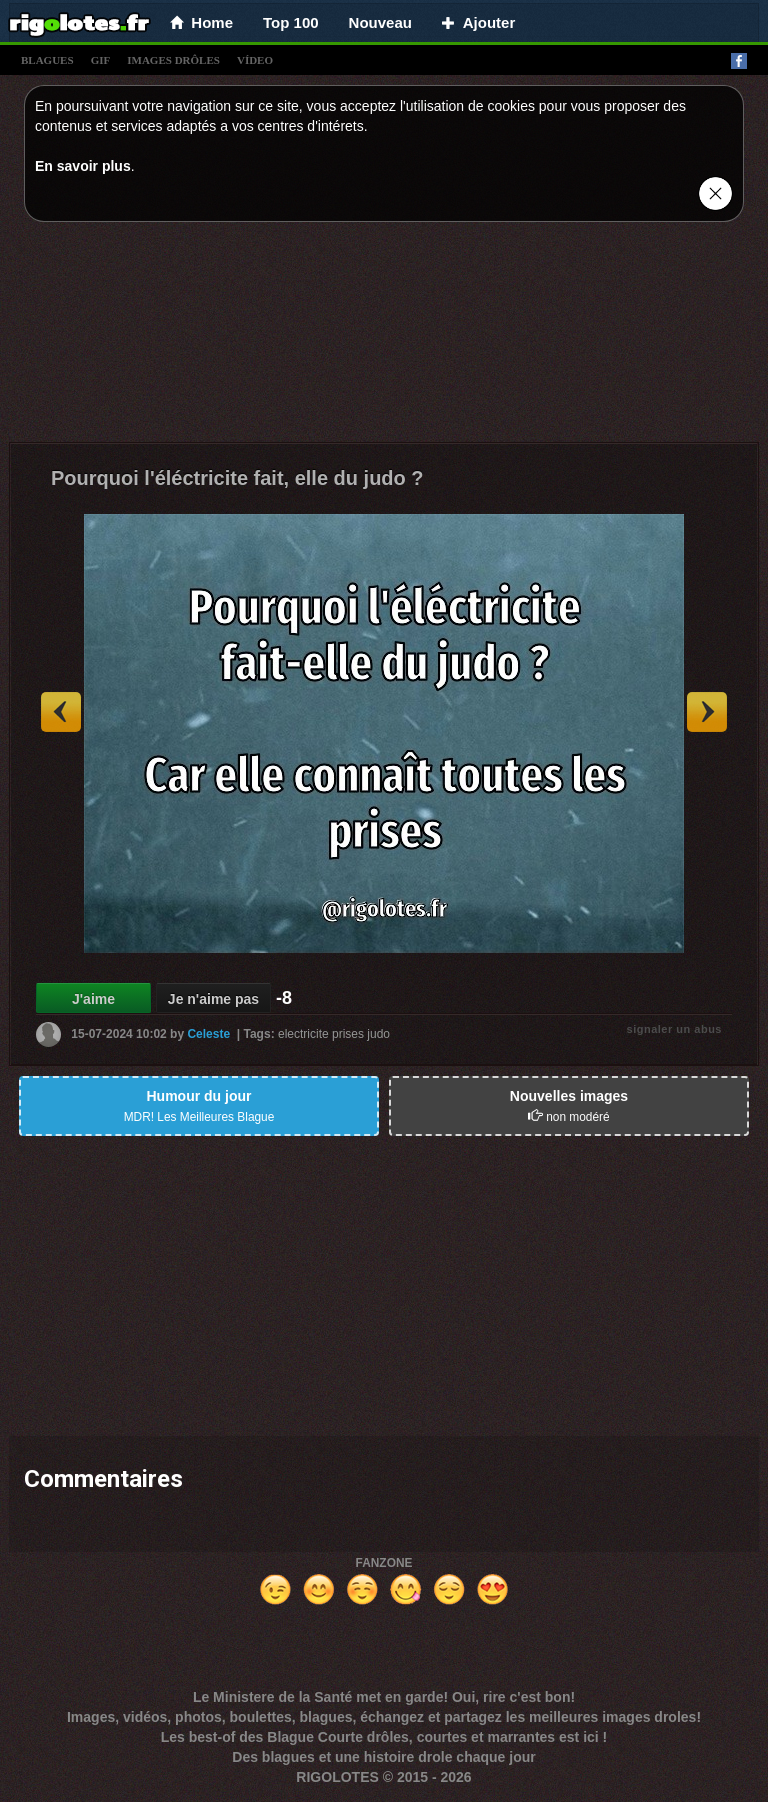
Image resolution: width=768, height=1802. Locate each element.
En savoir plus (83, 166)
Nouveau (380, 22)
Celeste (208, 1034)
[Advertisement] (384, 337)
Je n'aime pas (213, 999)
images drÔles (173, 60)
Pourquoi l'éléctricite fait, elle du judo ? (237, 478)
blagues (47, 60)
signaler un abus (674, 1029)
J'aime (93, 999)
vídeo (255, 60)
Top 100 (291, 22)
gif (101, 60)
